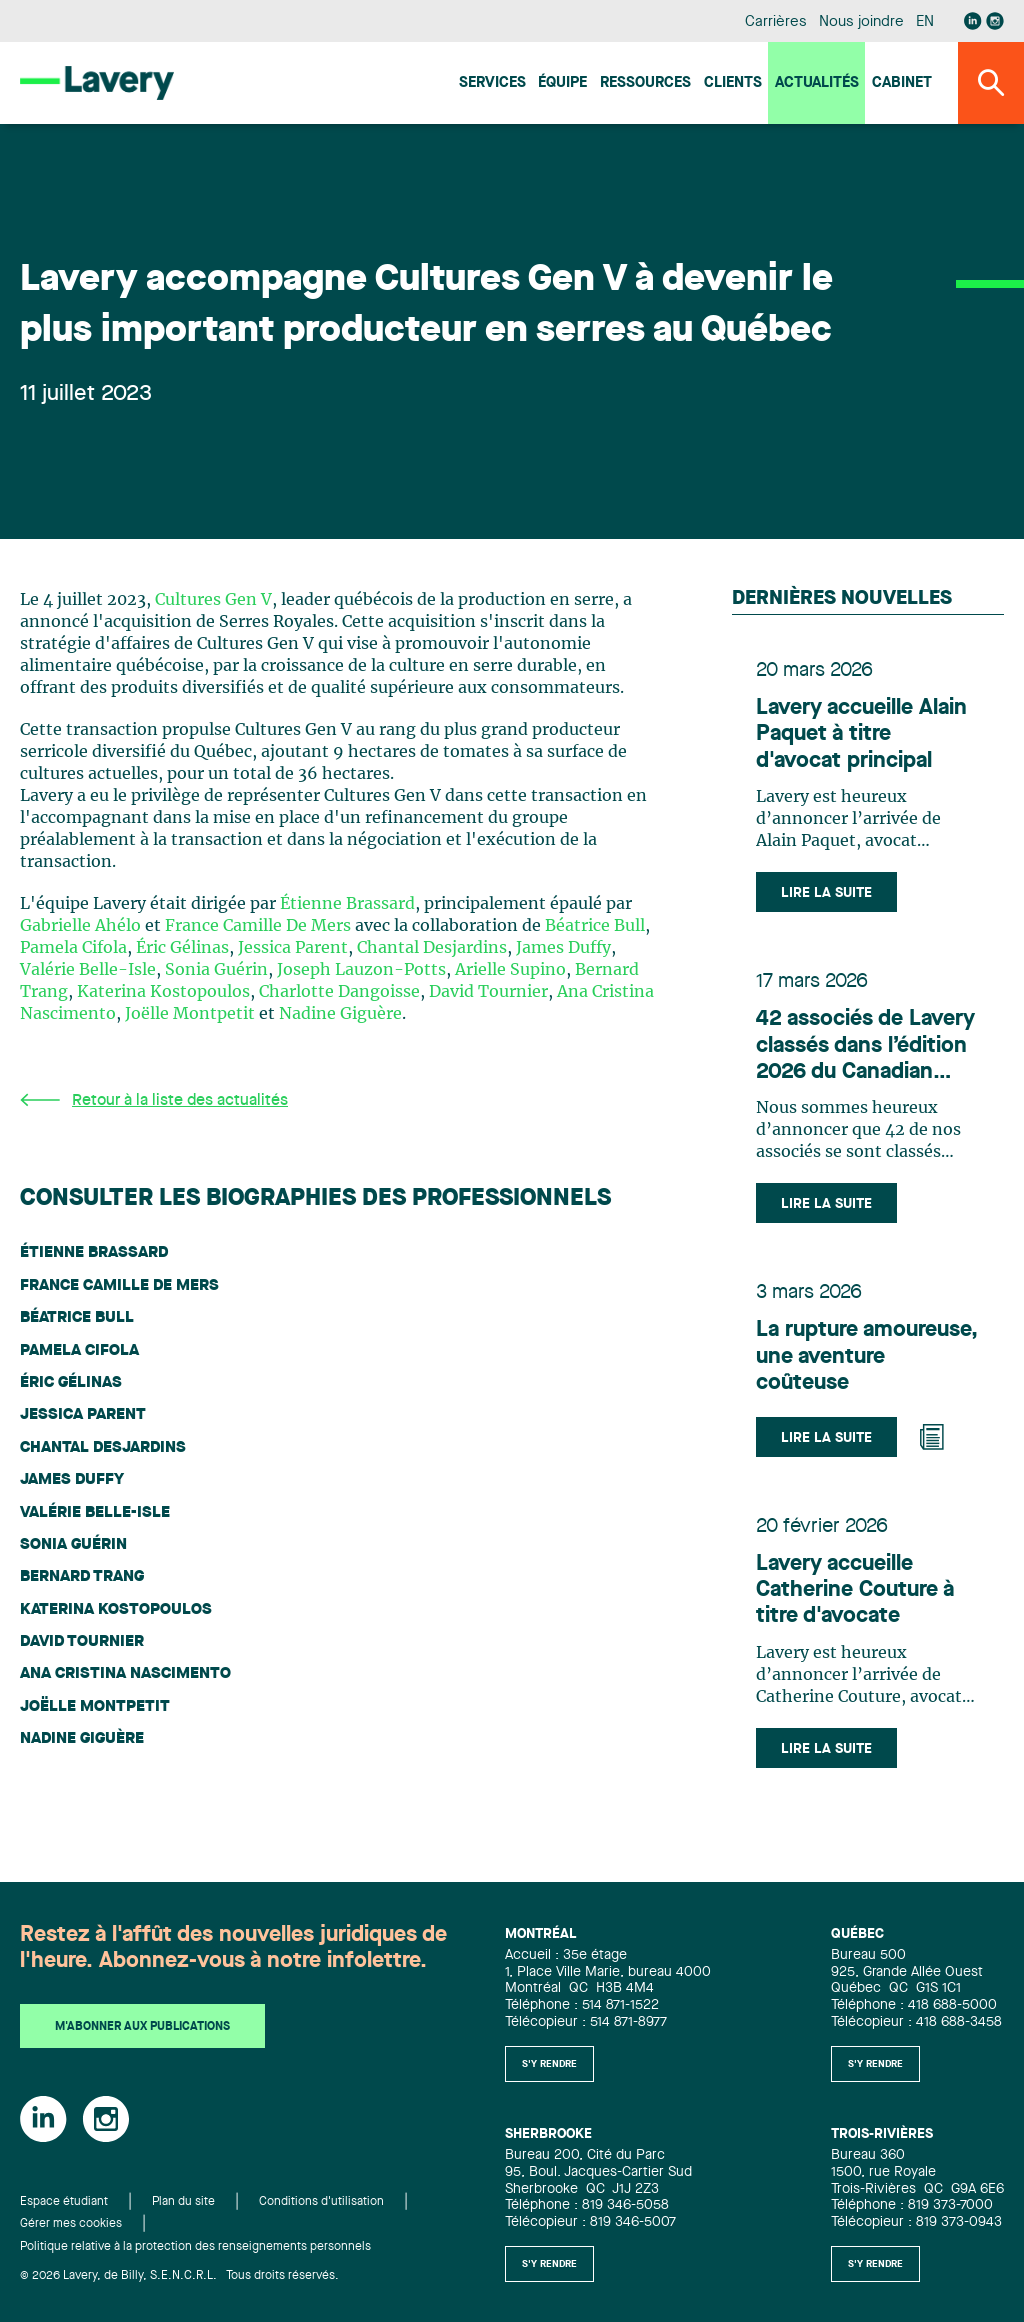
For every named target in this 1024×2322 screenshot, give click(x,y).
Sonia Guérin (216, 970)
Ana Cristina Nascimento (125, 1674)
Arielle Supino (510, 970)
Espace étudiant (64, 2202)
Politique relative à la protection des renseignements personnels (195, 2247)
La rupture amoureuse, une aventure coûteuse (867, 1356)
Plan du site (183, 2202)
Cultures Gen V (213, 600)
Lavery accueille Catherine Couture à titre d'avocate (855, 1590)
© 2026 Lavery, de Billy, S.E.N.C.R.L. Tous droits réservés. (179, 2276)
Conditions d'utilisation (321, 2202)
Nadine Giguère (340, 1014)
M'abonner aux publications (142, 2027)
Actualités (817, 83)
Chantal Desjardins (432, 948)
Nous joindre (861, 22)
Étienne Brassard (347, 904)
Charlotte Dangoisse (339, 992)
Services (492, 83)
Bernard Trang (82, 1577)
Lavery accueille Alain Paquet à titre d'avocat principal (861, 734)
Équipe (562, 83)
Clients (733, 83)
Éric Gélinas (182, 948)
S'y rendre (549, 2064)
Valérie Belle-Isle (88, 970)
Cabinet (902, 83)
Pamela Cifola (73, 948)
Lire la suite (826, 893)
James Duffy (563, 948)
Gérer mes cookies (71, 2224)
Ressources (645, 83)
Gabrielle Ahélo (80, 926)
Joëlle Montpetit (190, 1014)
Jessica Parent (293, 948)
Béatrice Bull (595, 926)
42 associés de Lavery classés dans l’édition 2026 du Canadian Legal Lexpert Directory (865, 1046)
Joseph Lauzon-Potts (361, 970)
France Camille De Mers (258, 926)
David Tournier (488, 992)
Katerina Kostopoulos (163, 992)
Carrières (775, 22)
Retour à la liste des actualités (154, 1100)
